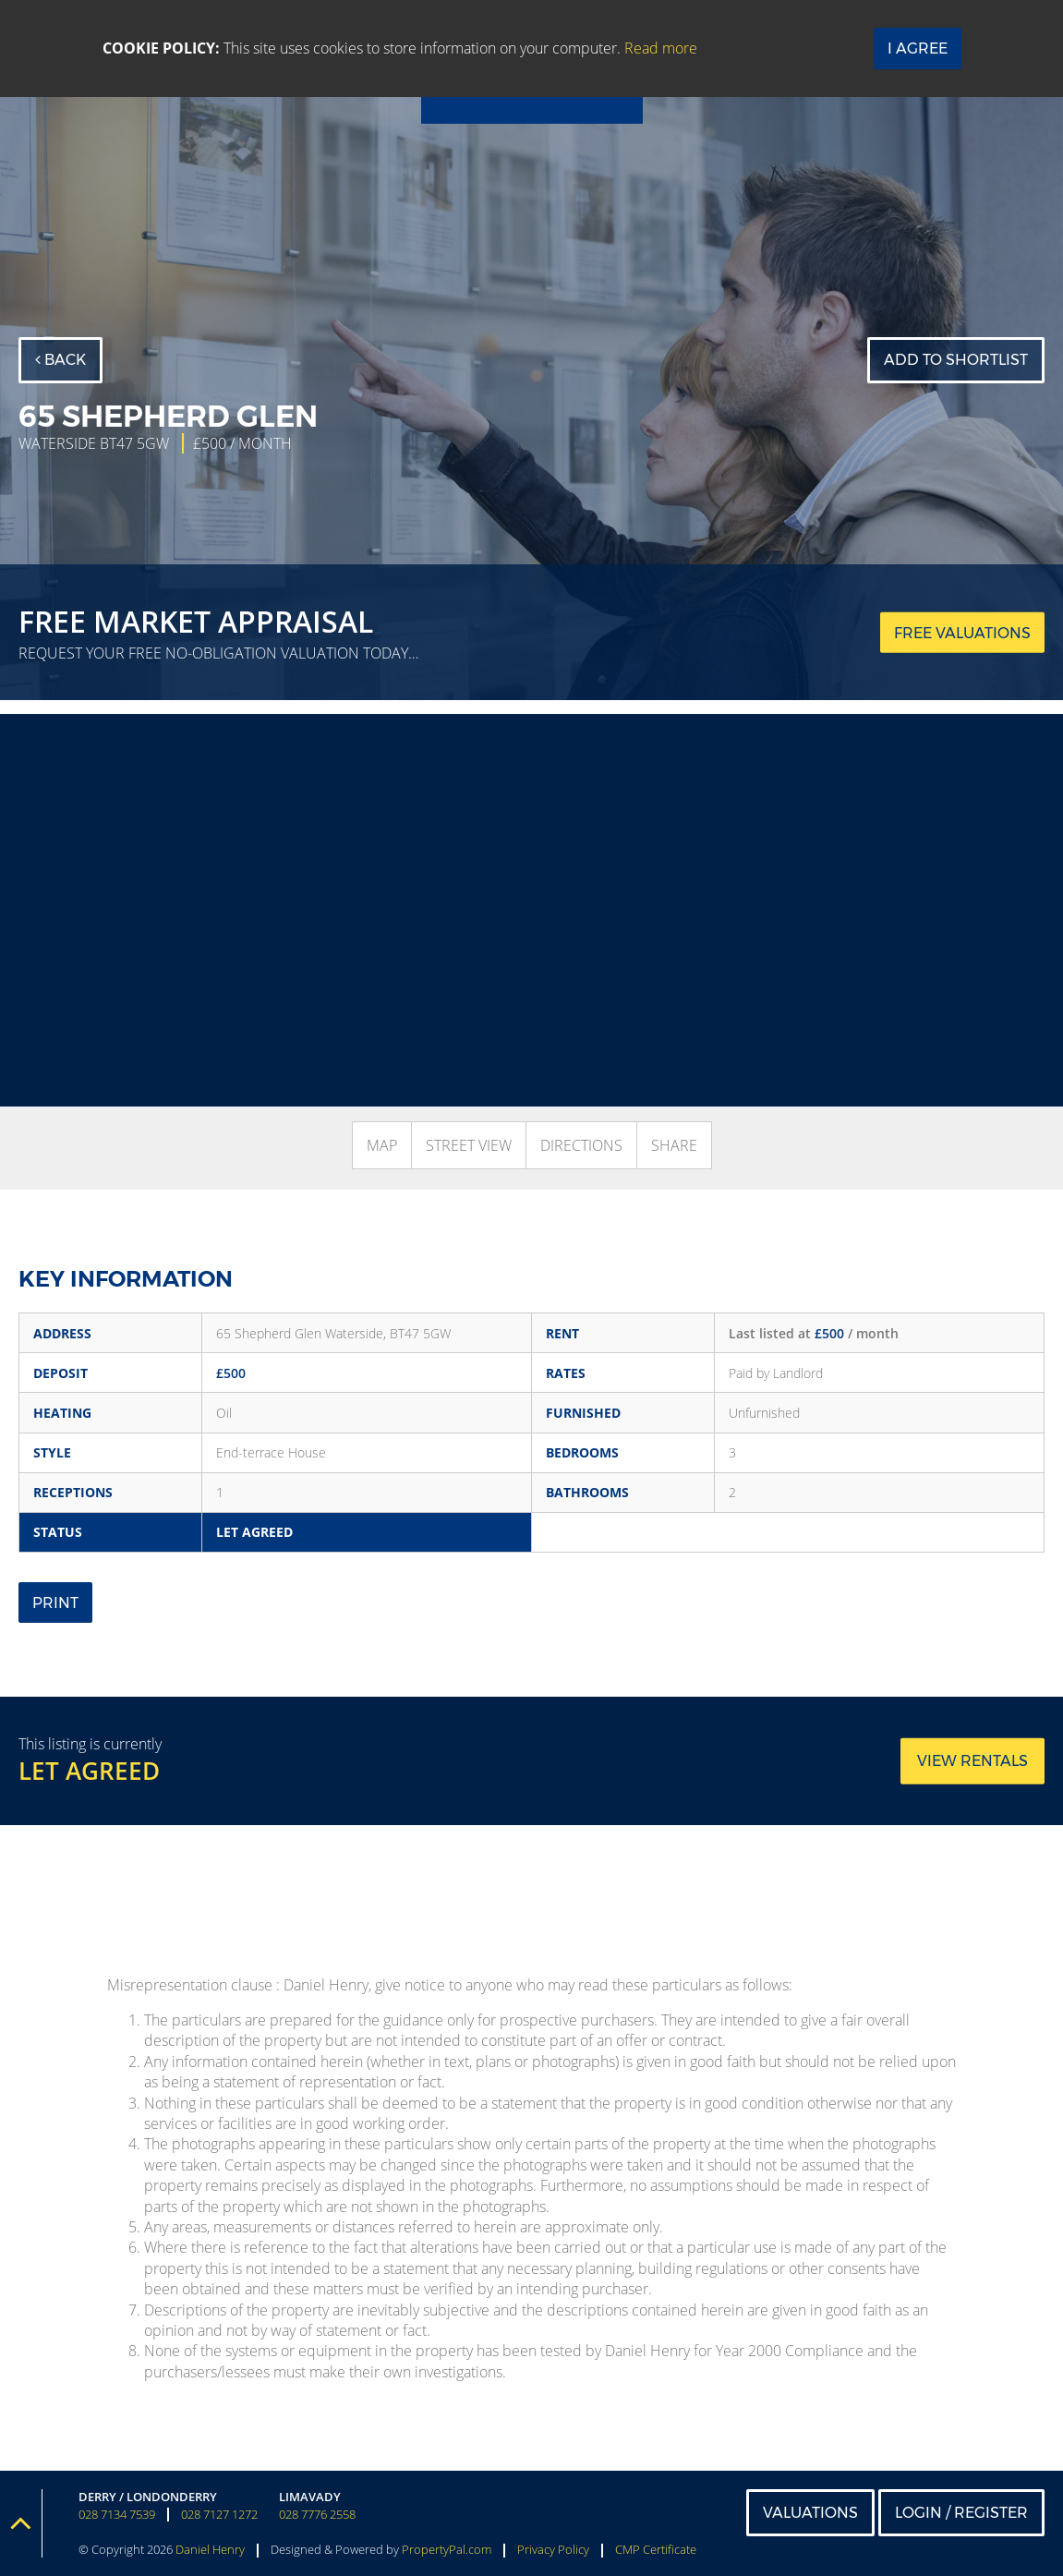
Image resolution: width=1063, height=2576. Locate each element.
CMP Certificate (655, 2549)
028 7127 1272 (219, 2514)
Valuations (810, 2513)
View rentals (972, 1761)
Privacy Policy (553, 2549)
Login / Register (961, 2513)
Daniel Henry (210, 2549)
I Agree (918, 48)
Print (55, 1603)
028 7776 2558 (317, 2514)
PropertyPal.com (446, 2549)
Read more (660, 48)
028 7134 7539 (117, 2514)
